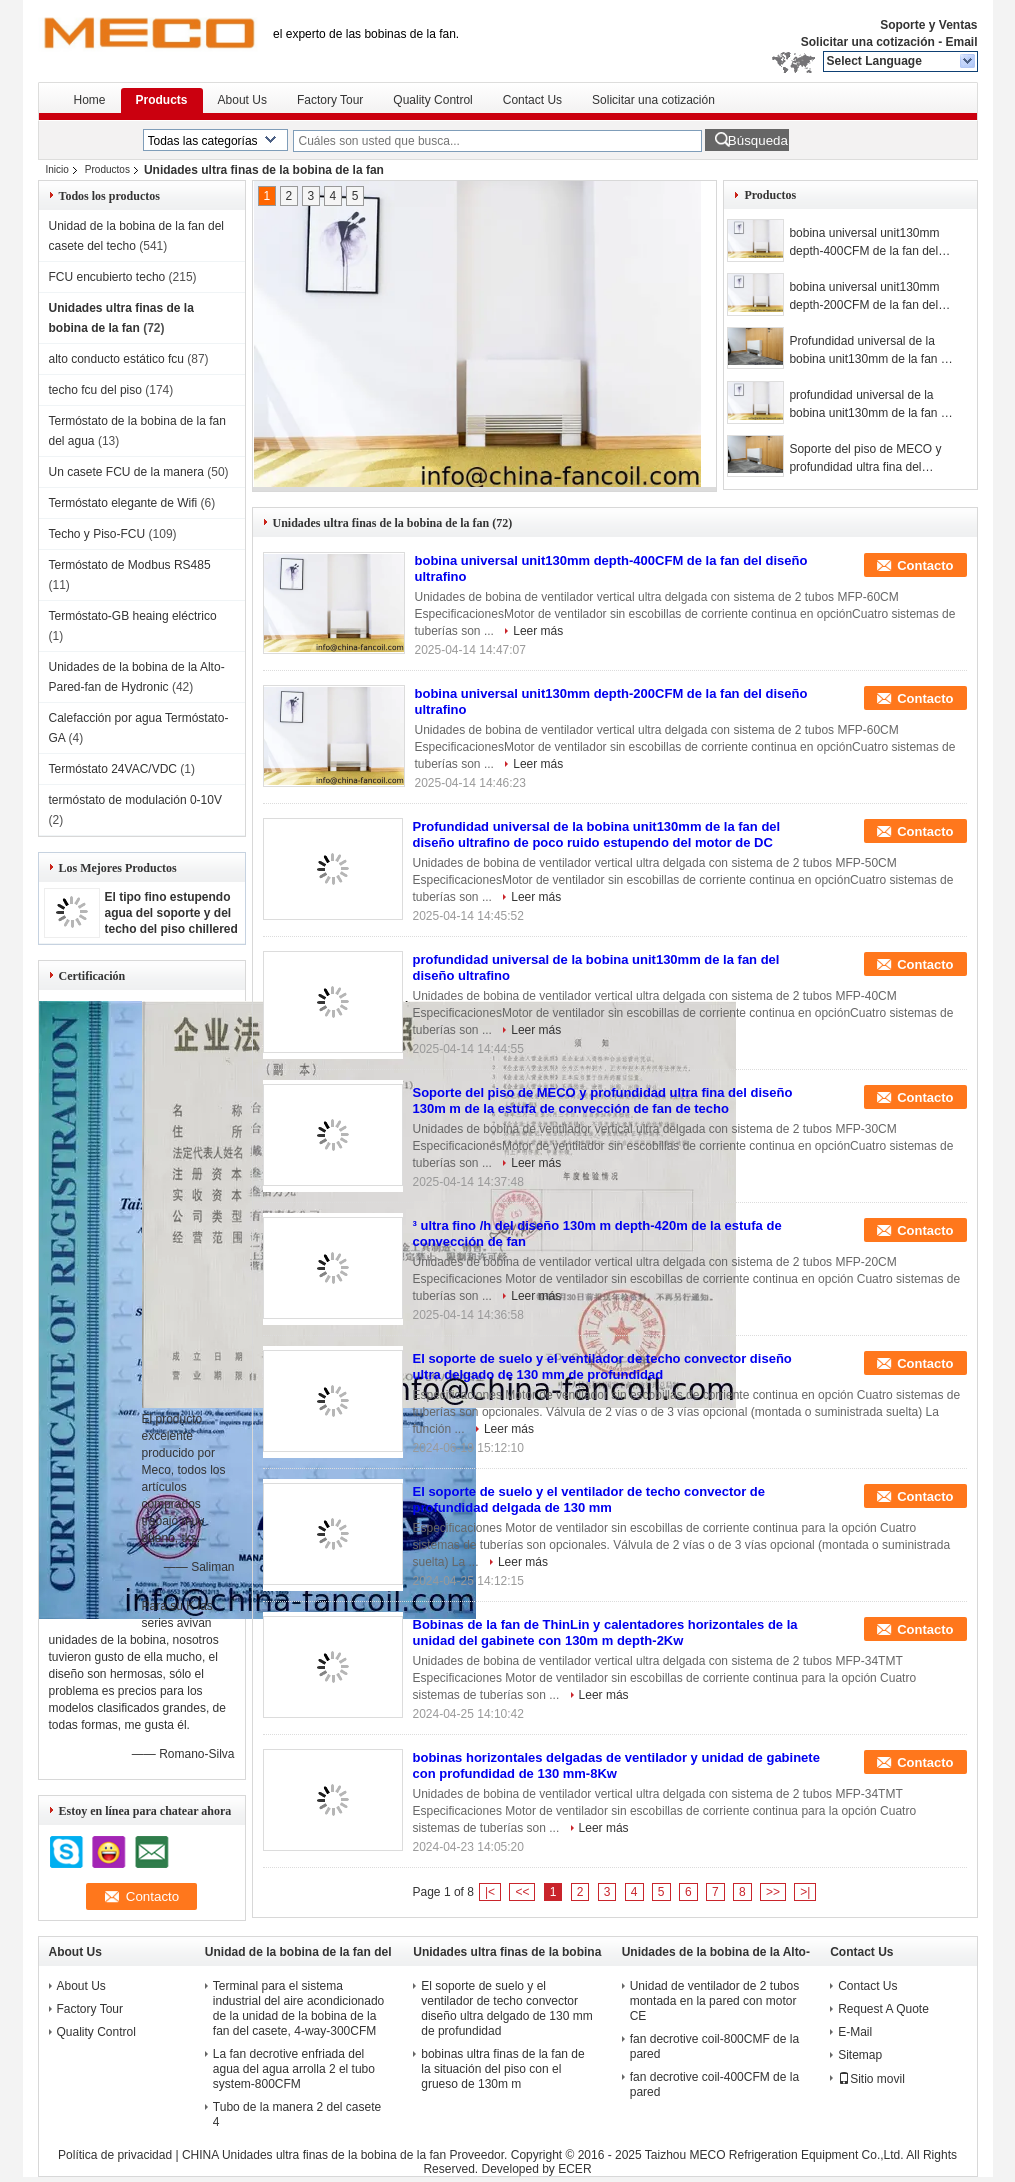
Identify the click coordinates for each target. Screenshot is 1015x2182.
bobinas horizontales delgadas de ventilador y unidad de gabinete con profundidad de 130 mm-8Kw (616, 1765)
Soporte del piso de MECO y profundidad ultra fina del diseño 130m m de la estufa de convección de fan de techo (871, 459)
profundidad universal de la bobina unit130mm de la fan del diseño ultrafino (872, 405)
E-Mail (855, 2032)
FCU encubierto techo (107, 277)
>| (805, 1892)
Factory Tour (330, 100)
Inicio (57, 169)
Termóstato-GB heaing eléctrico (133, 616)
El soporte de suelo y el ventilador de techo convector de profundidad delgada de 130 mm (589, 1499)
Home (90, 100)
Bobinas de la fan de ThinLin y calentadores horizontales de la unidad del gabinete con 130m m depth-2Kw (605, 1632)
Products (162, 100)
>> (773, 1892)
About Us (242, 100)
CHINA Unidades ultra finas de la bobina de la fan (314, 2155)
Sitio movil (871, 2079)
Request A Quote (883, 2009)
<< (522, 1892)
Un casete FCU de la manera (126, 472)
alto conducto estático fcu (116, 359)
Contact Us (532, 100)
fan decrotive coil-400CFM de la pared (714, 2084)
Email (961, 42)
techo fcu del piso (95, 390)
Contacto (925, 565)
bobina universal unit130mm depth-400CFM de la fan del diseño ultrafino (864, 243)
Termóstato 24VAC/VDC (113, 769)
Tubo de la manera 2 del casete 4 (297, 2114)
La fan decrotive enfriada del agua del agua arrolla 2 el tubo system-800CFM (294, 2069)
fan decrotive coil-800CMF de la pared (714, 2046)
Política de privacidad (115, 2155)
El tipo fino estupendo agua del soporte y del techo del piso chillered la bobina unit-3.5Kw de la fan (172, 929)
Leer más (538, 631)
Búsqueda (758, 140)
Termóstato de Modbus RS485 (130, 565)
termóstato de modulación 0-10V (135, 800)
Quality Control (432, 100)
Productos (107, 169)
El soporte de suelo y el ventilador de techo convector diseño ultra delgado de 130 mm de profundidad (602, 1366)
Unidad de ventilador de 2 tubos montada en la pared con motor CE (714, 2001)
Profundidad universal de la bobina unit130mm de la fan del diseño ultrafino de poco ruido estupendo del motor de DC (872, 351)
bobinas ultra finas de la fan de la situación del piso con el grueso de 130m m (502, 2069)
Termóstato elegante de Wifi (123, 503)
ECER (574, 2169)
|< (490, 1892)
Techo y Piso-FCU (97, 534)
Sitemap (860, 2055)
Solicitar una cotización (868, 42)
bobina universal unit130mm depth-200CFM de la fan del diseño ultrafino (864, 297)
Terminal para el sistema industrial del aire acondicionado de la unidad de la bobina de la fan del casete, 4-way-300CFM (298, 2008)
